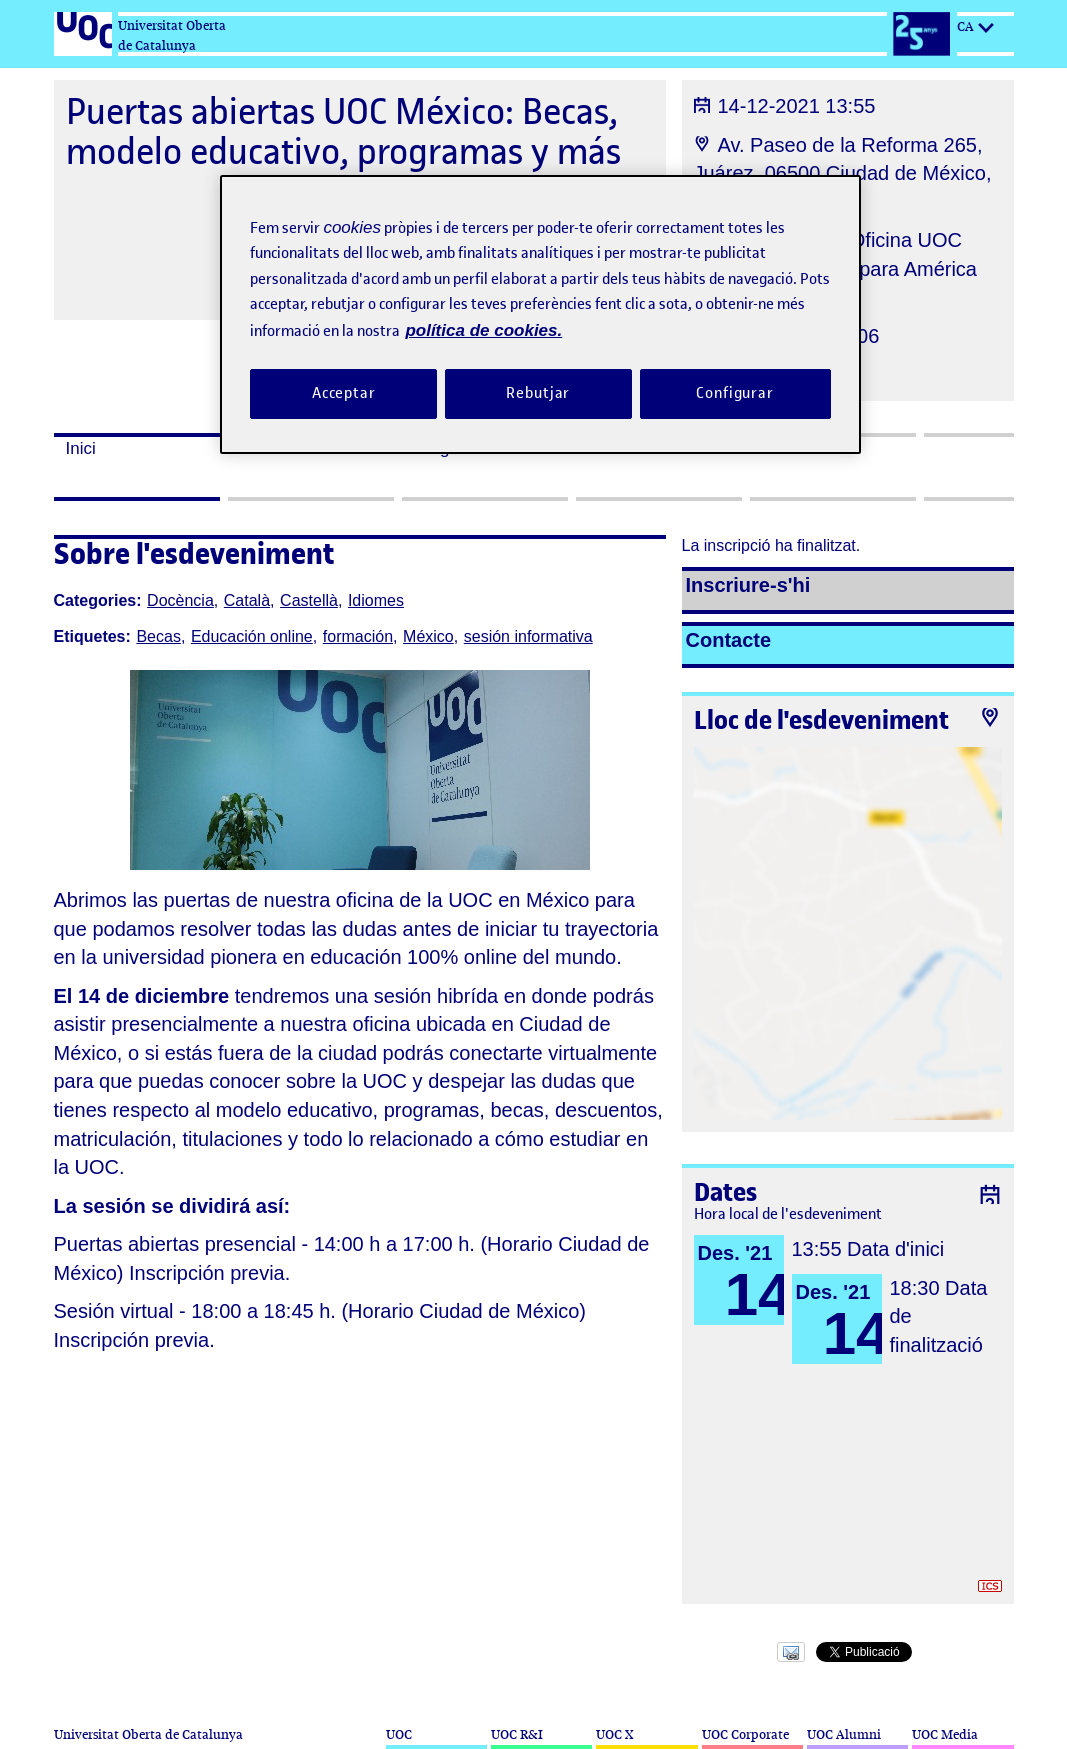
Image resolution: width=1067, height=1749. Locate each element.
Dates (262, 448)
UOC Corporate (745, 1734)
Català (247, 600)
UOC (399, 1734)
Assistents (626, 448)
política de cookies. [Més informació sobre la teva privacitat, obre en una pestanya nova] (483, 330)
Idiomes (376, 600)
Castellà (309, 600)
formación (358, 636)
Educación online (252, 636)
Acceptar (344, 393)
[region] (540, 314)
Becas (158, 636)
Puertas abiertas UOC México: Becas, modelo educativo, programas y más (343, 131)
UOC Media (945, 1734)
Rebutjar (538, 393)
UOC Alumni (844, 1734)
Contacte (729, 640)
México (428, 636)
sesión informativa (528, 636)
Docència (180, 600)
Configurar (735, 393)
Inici (81, 448)
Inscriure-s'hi (748, 585)
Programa (451, 448)
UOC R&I (517, 1734)
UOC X (614, 1734)
